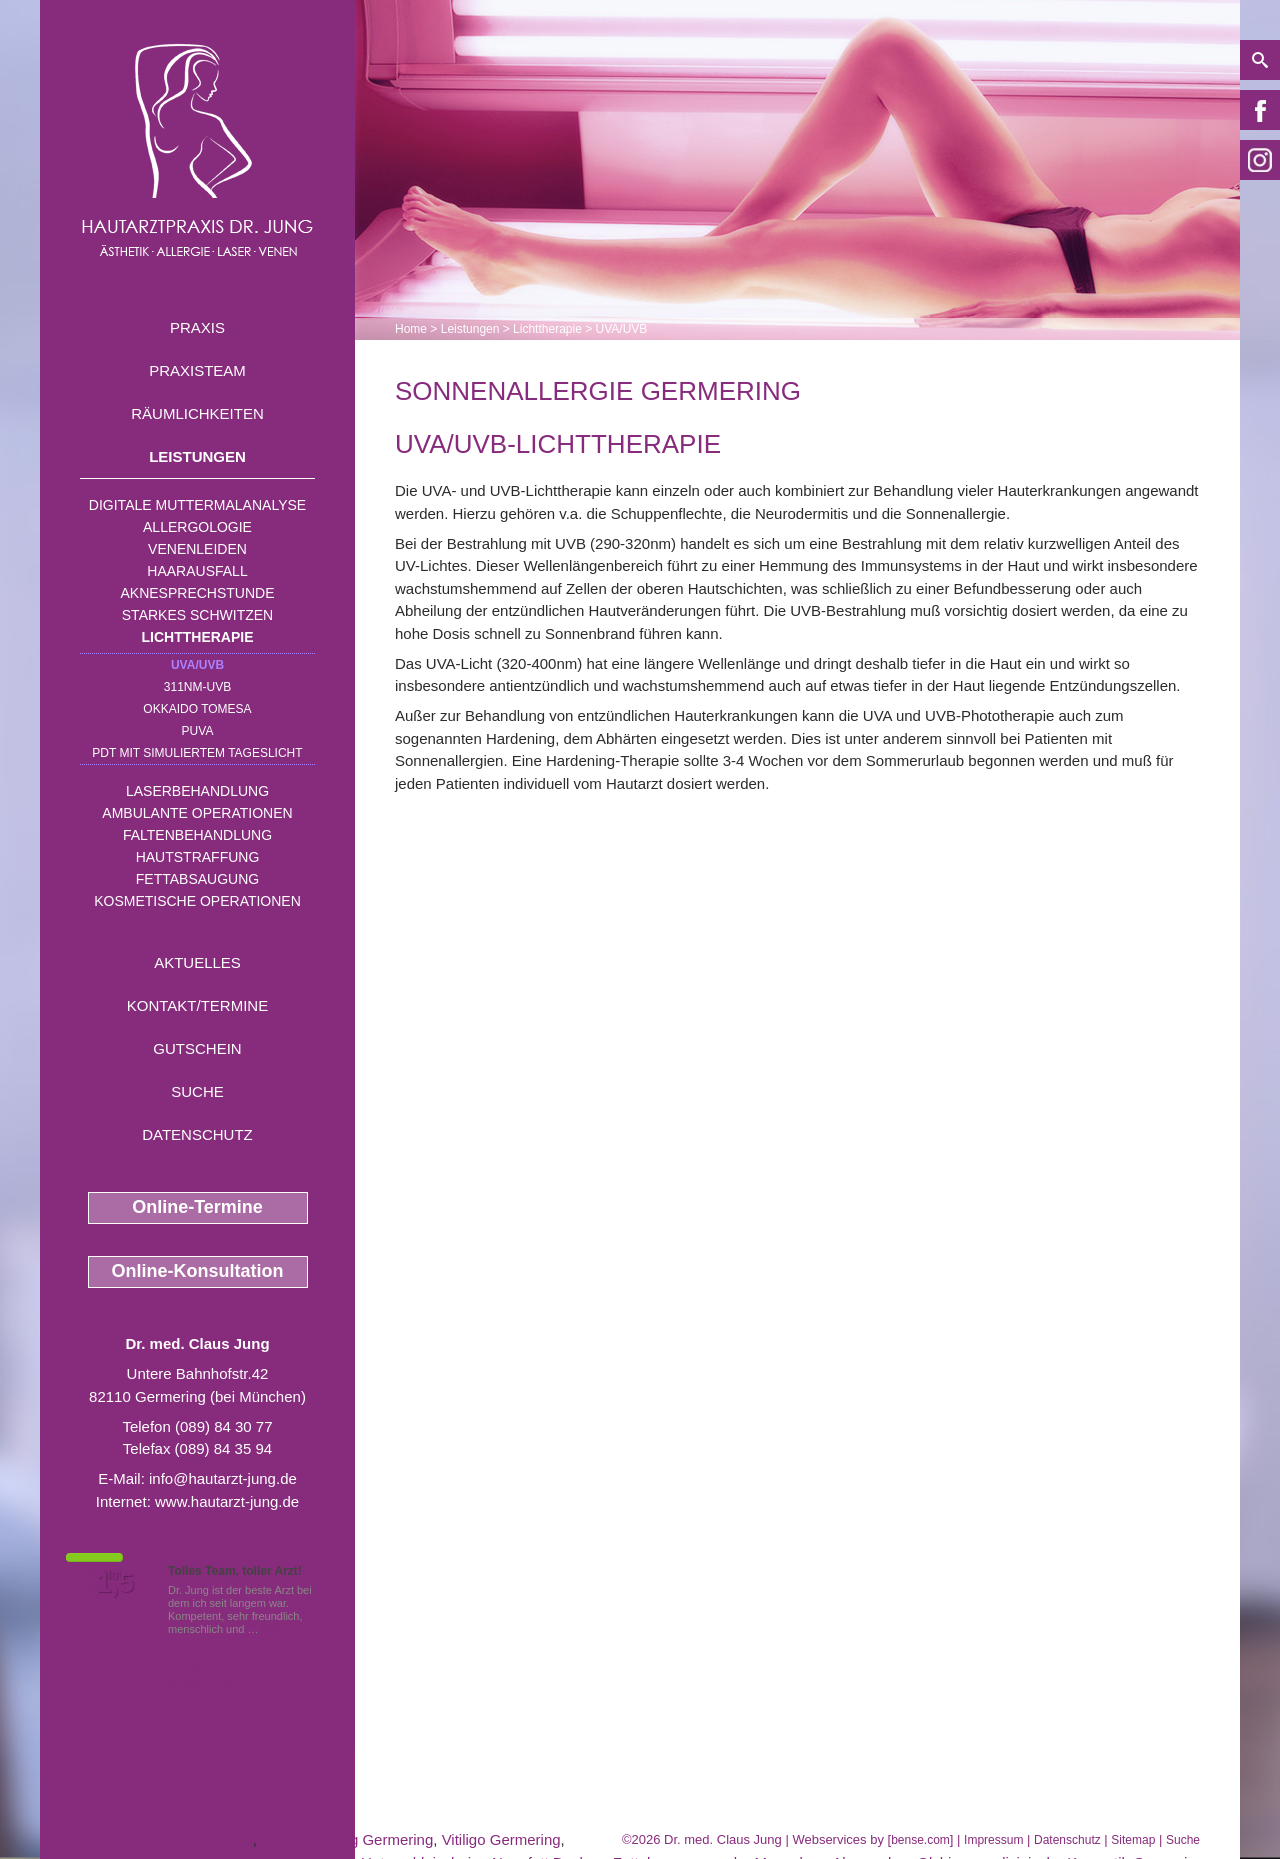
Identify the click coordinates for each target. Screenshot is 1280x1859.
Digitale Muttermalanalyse (197, 505)
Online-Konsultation (198, 1271)
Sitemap (1133, 1840)
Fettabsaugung (197, 879)
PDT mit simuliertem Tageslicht (197, 753)
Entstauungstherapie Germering (146, 1839)
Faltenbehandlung (197, 835)
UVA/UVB (197, 665)
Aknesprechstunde (197, 593)
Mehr (274, 1629)
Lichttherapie (198, 637)
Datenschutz (197, 1134)
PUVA (198, 731)
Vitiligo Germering (501, 1839)
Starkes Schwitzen (197, 615)
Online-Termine (197, 1207)
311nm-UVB (197, 687)
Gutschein (197, 1048)
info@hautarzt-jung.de (223, 1478)
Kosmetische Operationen (197, 901)
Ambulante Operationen (197, 813)
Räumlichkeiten (197, 413)
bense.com (920, 1840)
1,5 (115, 1583)
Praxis (197, 327)
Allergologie (197, 527)
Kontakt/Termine (197, 1005)
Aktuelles (197, 962)
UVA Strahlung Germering (347, 1839)
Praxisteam (197, 370)
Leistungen (197, 456)
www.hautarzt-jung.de (227, 1501)
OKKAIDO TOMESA (197, 709)
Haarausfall (197, 571)
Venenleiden (197, 549)
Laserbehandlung (197, 791)
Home (411, 329)
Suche (197, 1091)
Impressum (993, 1840)
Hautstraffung (198, 857)
